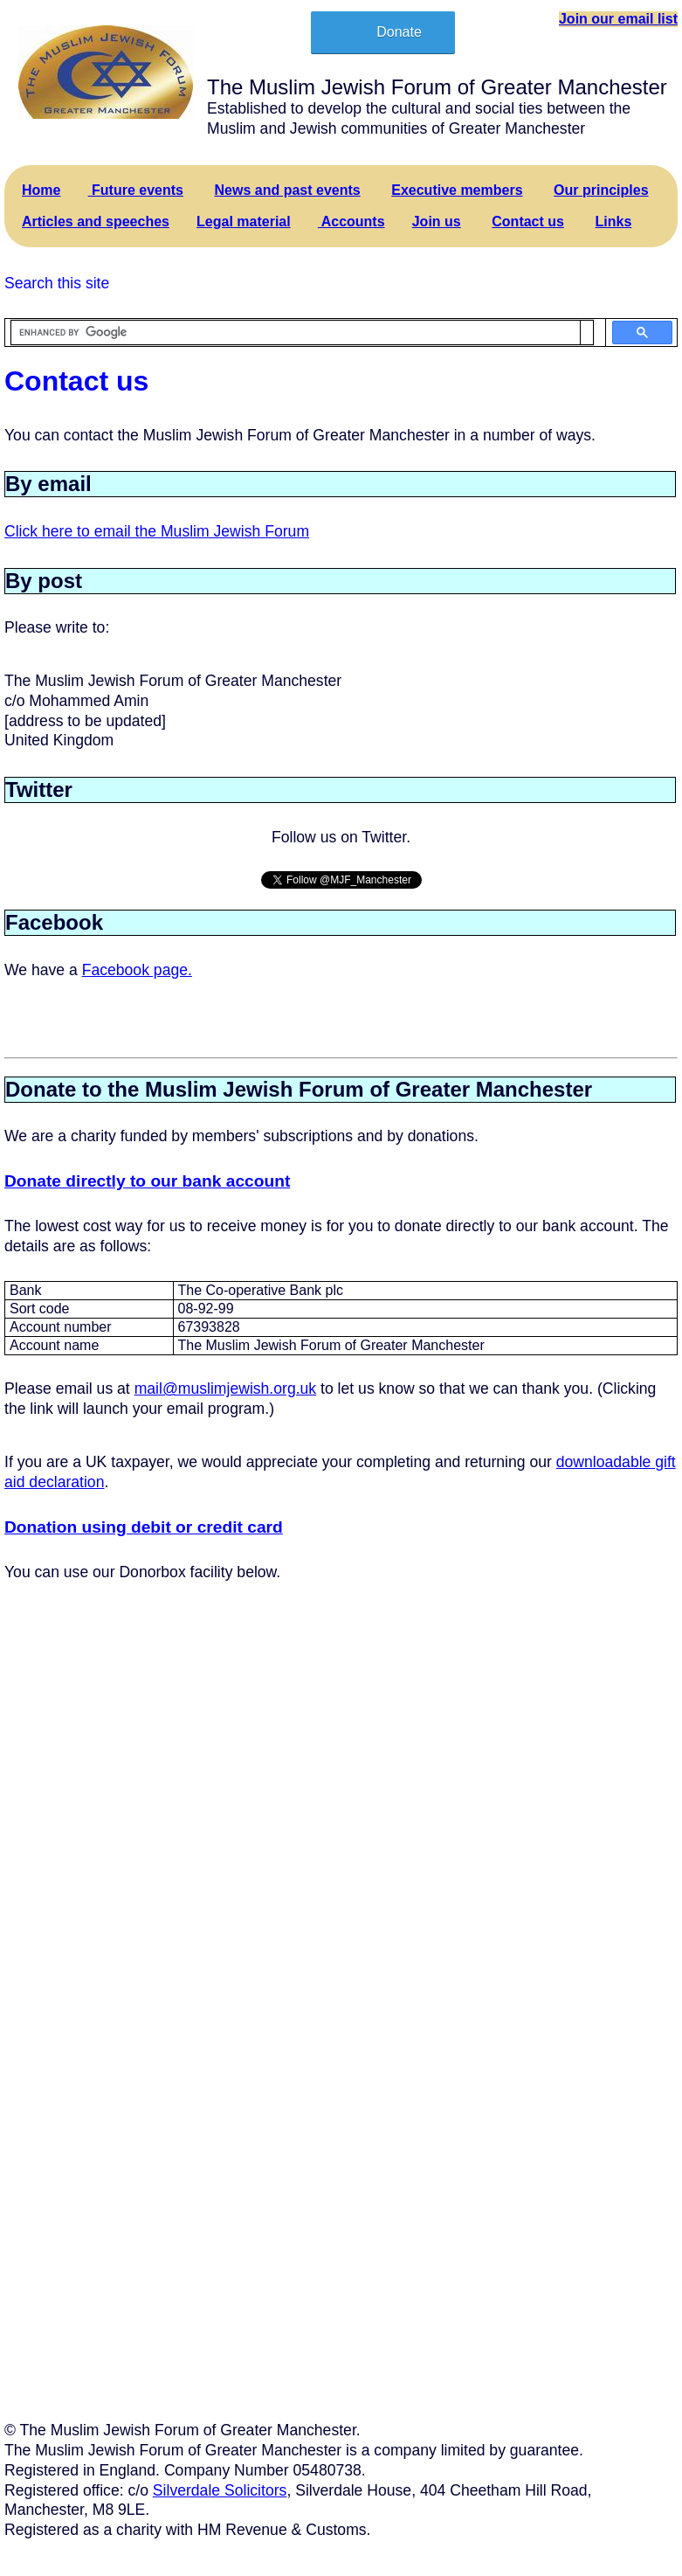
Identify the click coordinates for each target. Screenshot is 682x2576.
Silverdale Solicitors (220, 2490)
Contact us (528, 221)
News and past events (288, 190)
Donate (399, 31)
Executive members (456, 190)
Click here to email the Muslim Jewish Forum (156, 531)
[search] (295, 333)
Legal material (243, 221)
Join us (436, 221)
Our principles (601, 190)
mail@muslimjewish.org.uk (225, 1388)
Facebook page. (137, 970)
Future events (135, 190)
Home (41, 190)
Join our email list (618, 18)
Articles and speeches (95, 221)
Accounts (351, 221)
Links (614, 221)
